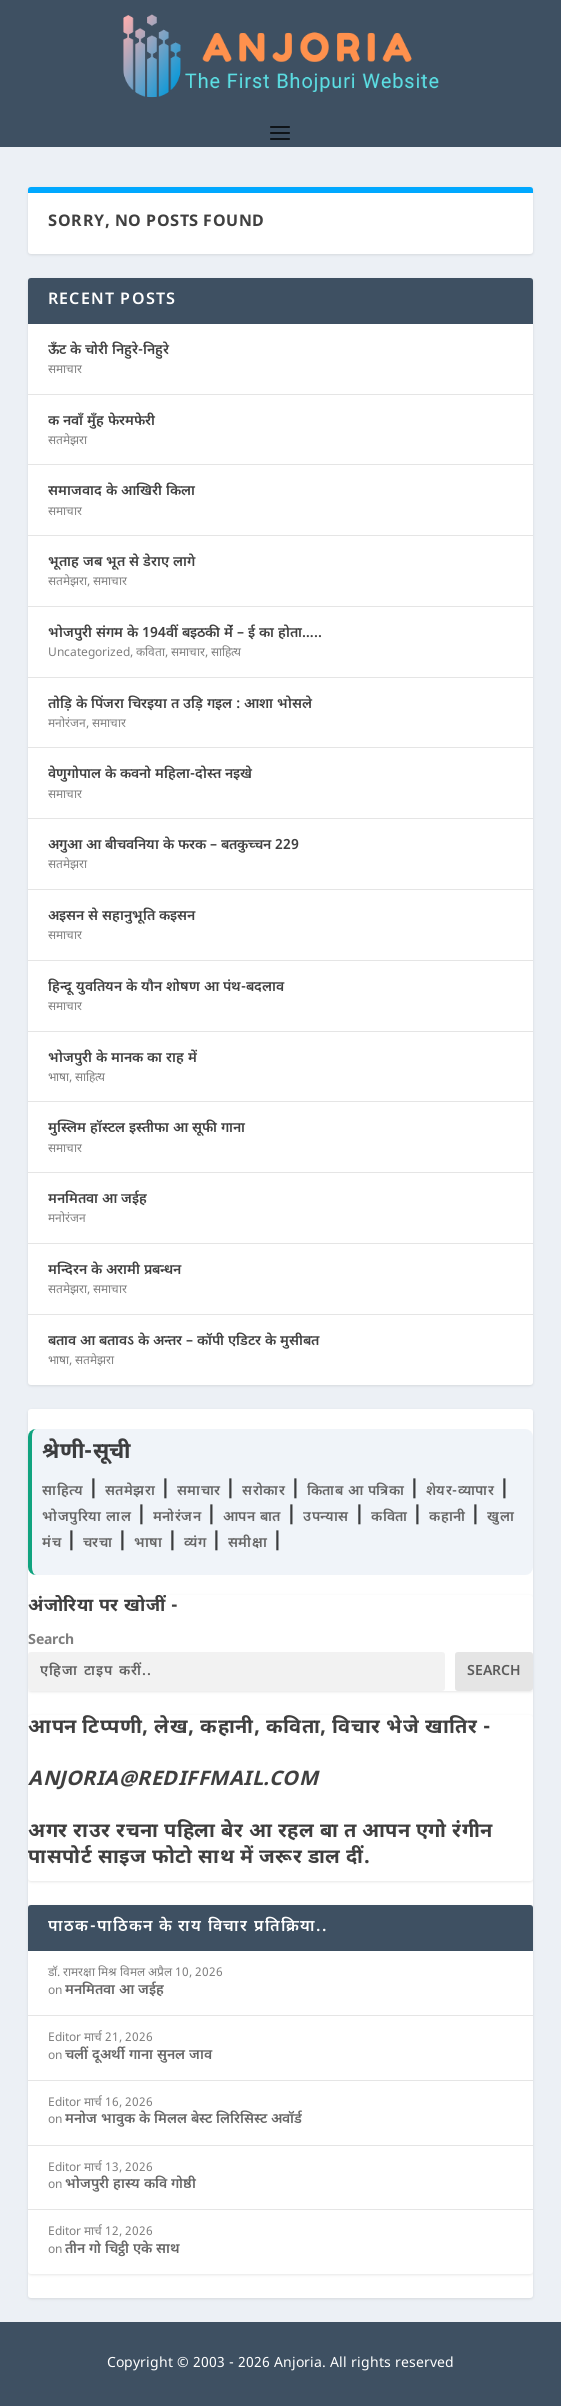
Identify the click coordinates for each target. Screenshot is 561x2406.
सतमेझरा (67, 441)
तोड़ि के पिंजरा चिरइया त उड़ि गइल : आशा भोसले (180, 704)
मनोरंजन (67, 724)
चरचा (100, 1543)
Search (51, 1640)
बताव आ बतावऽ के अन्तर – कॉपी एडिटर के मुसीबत (183, 1341)
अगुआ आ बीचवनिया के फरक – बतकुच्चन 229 (173, 845)
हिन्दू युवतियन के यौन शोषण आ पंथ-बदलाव (166, 987)
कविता (150, 653)
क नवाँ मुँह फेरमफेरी (101, 421)
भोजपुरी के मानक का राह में (122, 1058)
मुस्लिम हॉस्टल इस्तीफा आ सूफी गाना (146, 1128)
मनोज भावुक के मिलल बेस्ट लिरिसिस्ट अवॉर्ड (183, 2119)
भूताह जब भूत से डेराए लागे (121, 562)
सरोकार (266, 1491)
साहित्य (226, 653)
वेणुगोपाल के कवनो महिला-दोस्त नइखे (150, 774)
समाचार (65, 370)
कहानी (449, 1517)
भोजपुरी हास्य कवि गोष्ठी (130, 2184)
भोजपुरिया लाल (89, 1517)
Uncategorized (89, 653)
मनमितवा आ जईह (97, 1199)
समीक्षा (250, 1543)
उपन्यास (326, 1517)
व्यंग (197, 1543)
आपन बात (252, 1517)
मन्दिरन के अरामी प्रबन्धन (114, 1270)
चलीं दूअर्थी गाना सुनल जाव (138, 2055)
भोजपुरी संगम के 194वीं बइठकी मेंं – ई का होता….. (185, 633)
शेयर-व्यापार (462, 1491)
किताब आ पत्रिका (358, 1491)
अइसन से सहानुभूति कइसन (121, 916)
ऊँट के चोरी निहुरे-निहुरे (108, 350)
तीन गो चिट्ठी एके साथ (122, 2249)
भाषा (58, 1078)
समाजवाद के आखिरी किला (121, 491)
